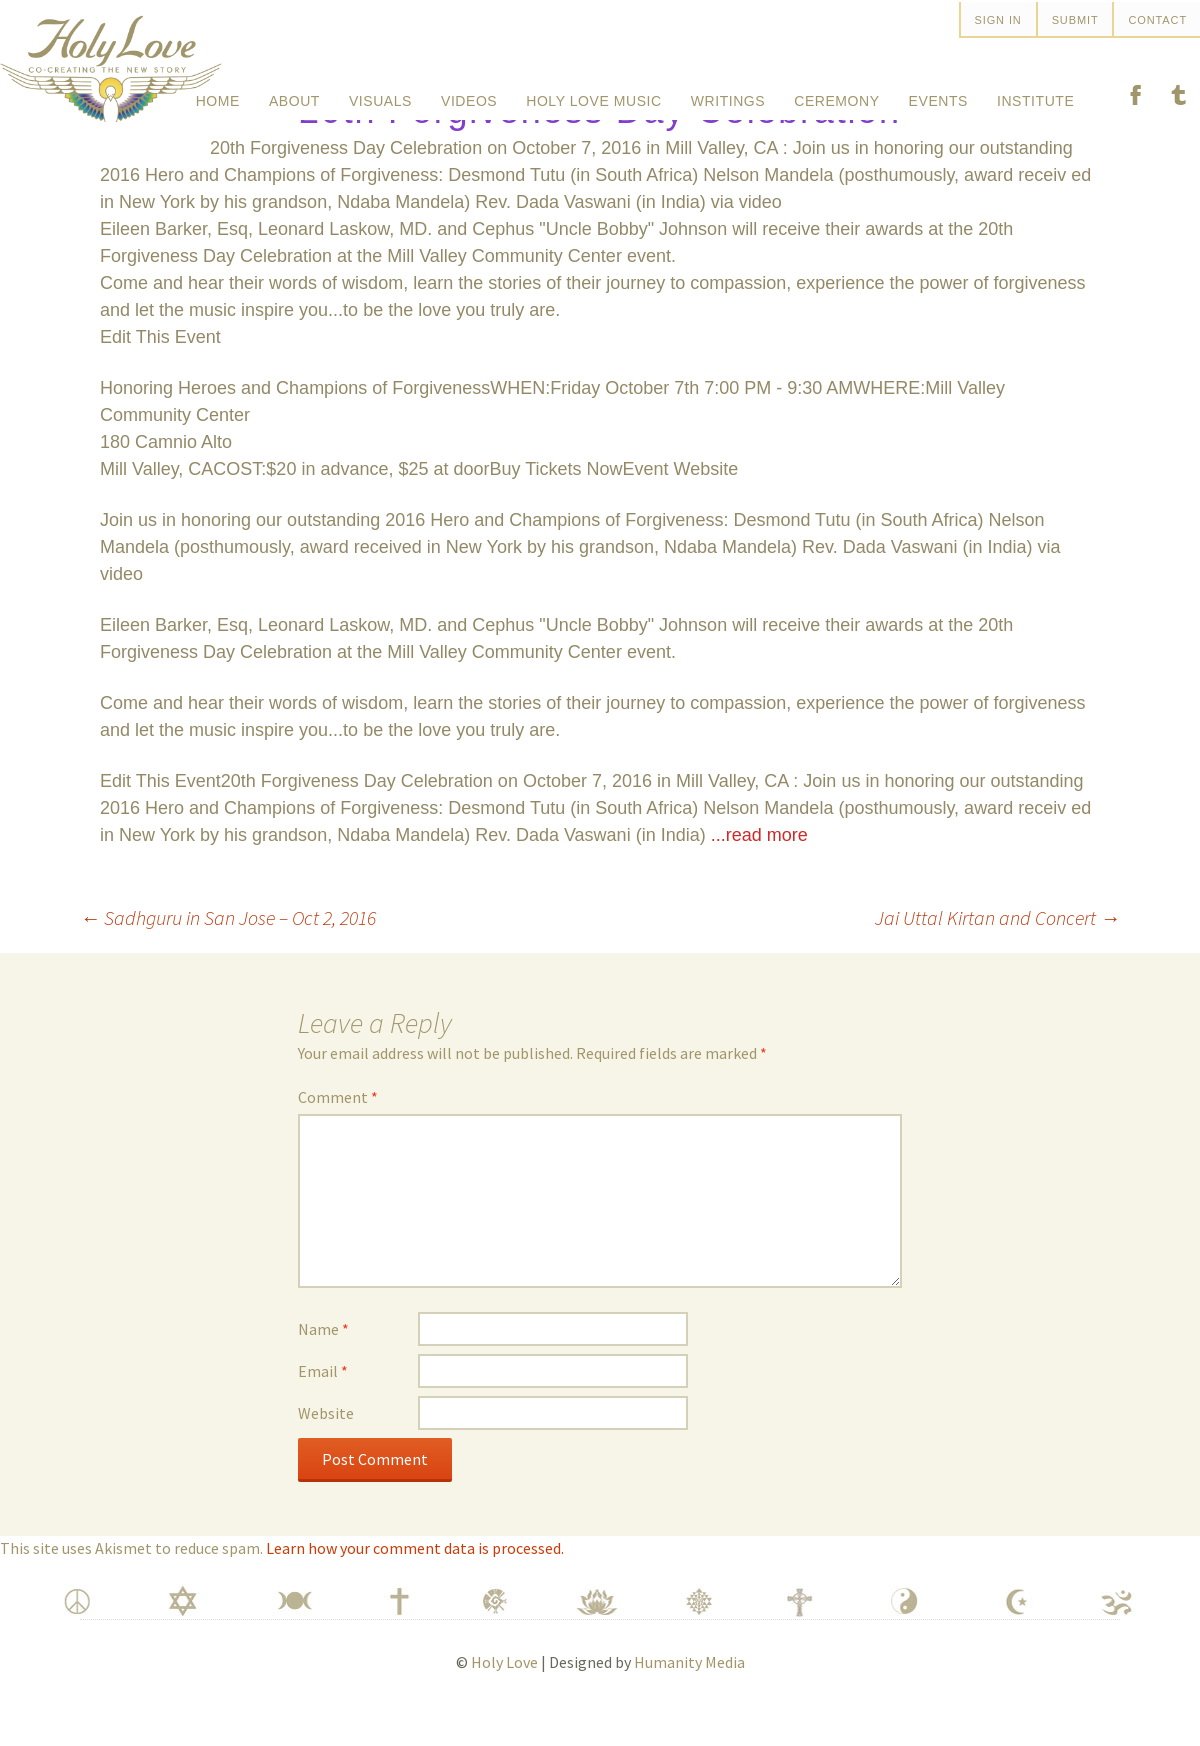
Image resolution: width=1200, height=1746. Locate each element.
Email (323, 1413)
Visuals (380, 94)
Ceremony (836, 94)
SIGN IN (998, 20)
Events (938, 94)
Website (326, 1455)
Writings (728, 94)
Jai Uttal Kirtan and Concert (997, 959)
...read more (759, 877)
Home (218, 94)
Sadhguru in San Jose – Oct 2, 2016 (228, 959)
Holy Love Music (593, 94)
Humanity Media (689, 1704)
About (294, 94)
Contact (1157, 20)
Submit (1075, 20)
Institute (1035, 94)
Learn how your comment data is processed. (415, 1590)
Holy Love (504, 1704)
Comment (338, 1139)
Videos (469, 94)
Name (323, 1371)
